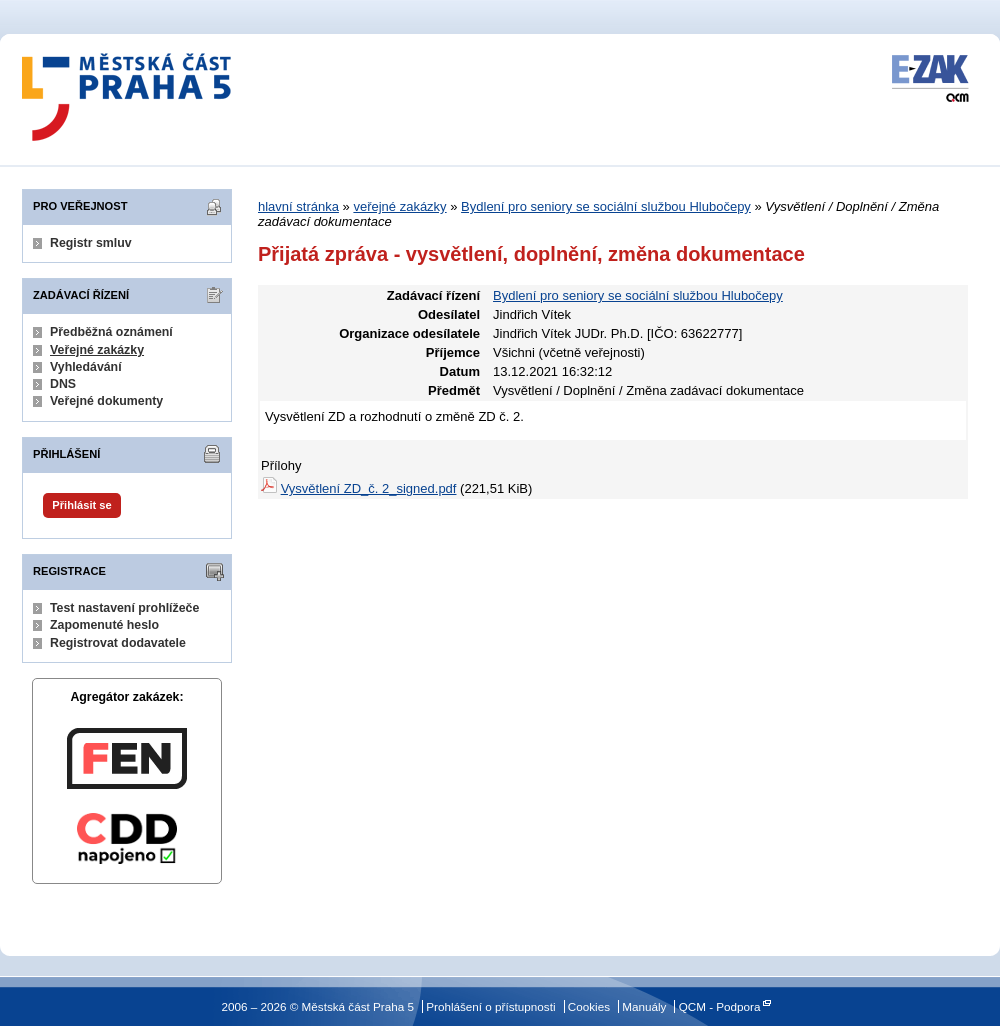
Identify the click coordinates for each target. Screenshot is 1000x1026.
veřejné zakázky (399, 206)
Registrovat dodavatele (118, 643)
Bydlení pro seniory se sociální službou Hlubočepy (606, 206)
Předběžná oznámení (111, 332)
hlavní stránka (298, 206)
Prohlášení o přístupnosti (490, 1006)
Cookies (589, 1006)
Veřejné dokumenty (106, 401)
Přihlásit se (81, 505)
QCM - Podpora (720, 1006)
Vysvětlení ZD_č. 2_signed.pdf (369, 488)
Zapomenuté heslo (104, 625)
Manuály (644, 1006)
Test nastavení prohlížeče (124, 608)
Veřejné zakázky (97, 350)
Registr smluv (91, 243)
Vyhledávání (86, 367)
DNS (63, 384)
